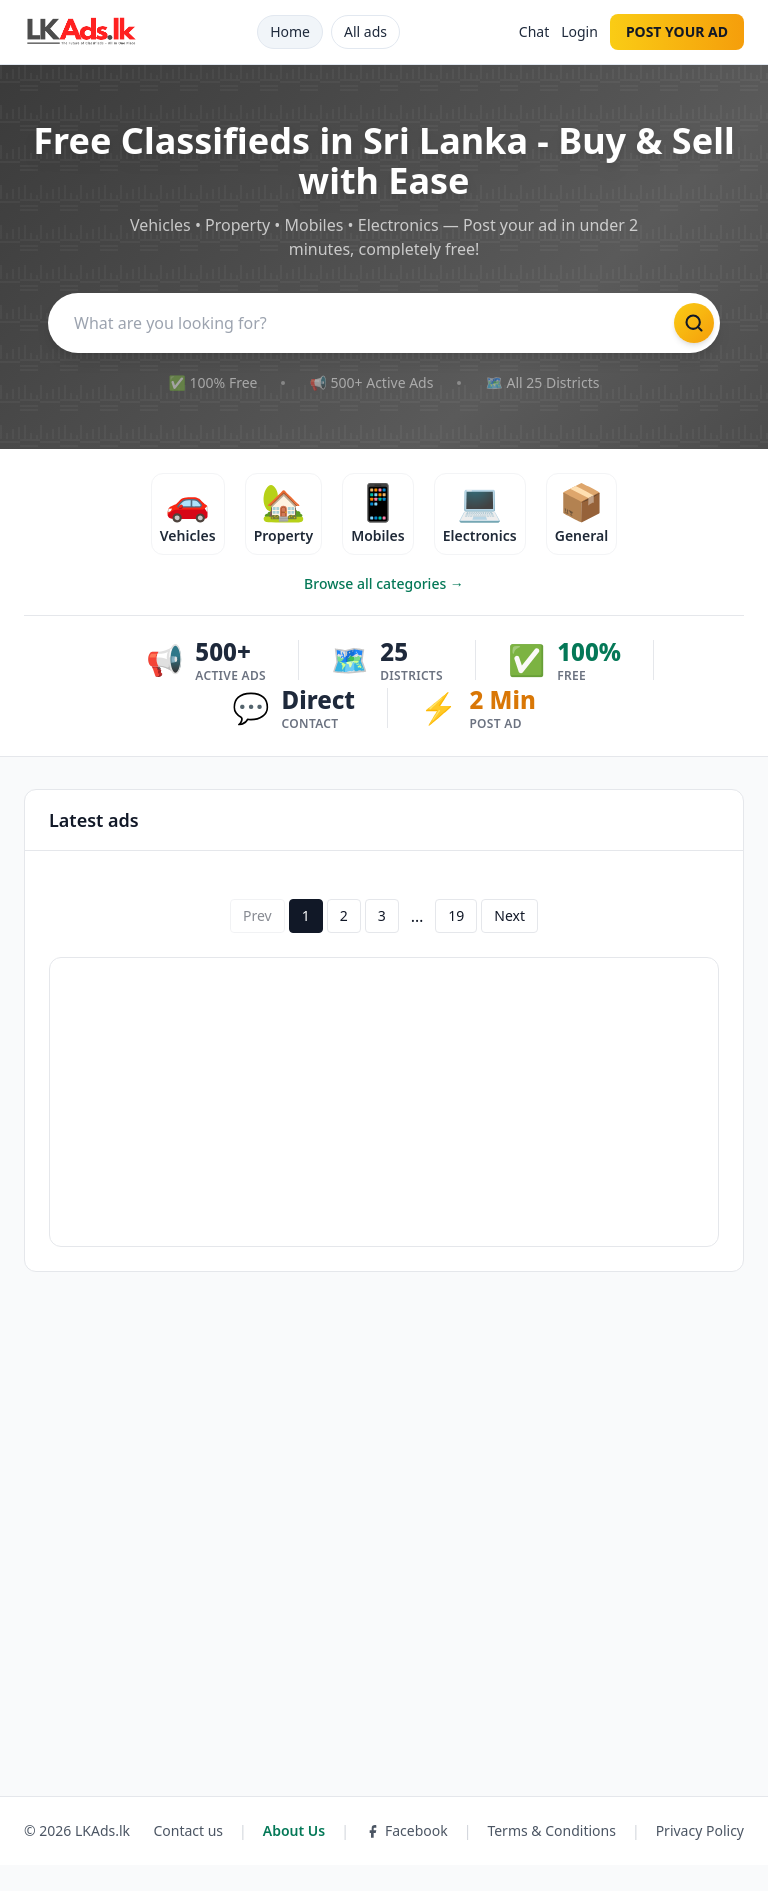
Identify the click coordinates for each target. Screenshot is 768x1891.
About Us (294, 1856)
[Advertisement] (384, 1128)
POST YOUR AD (677, 31)
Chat (534, 31)
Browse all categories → (384, 609)
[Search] (354, 325)
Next (509, 941)
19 (456, 941)
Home (290, 31)
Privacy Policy (700, 1856)
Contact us (188, 1856)
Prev (257, 941)
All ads (365, 31)
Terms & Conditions (551, 1856)
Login (579, 31)
